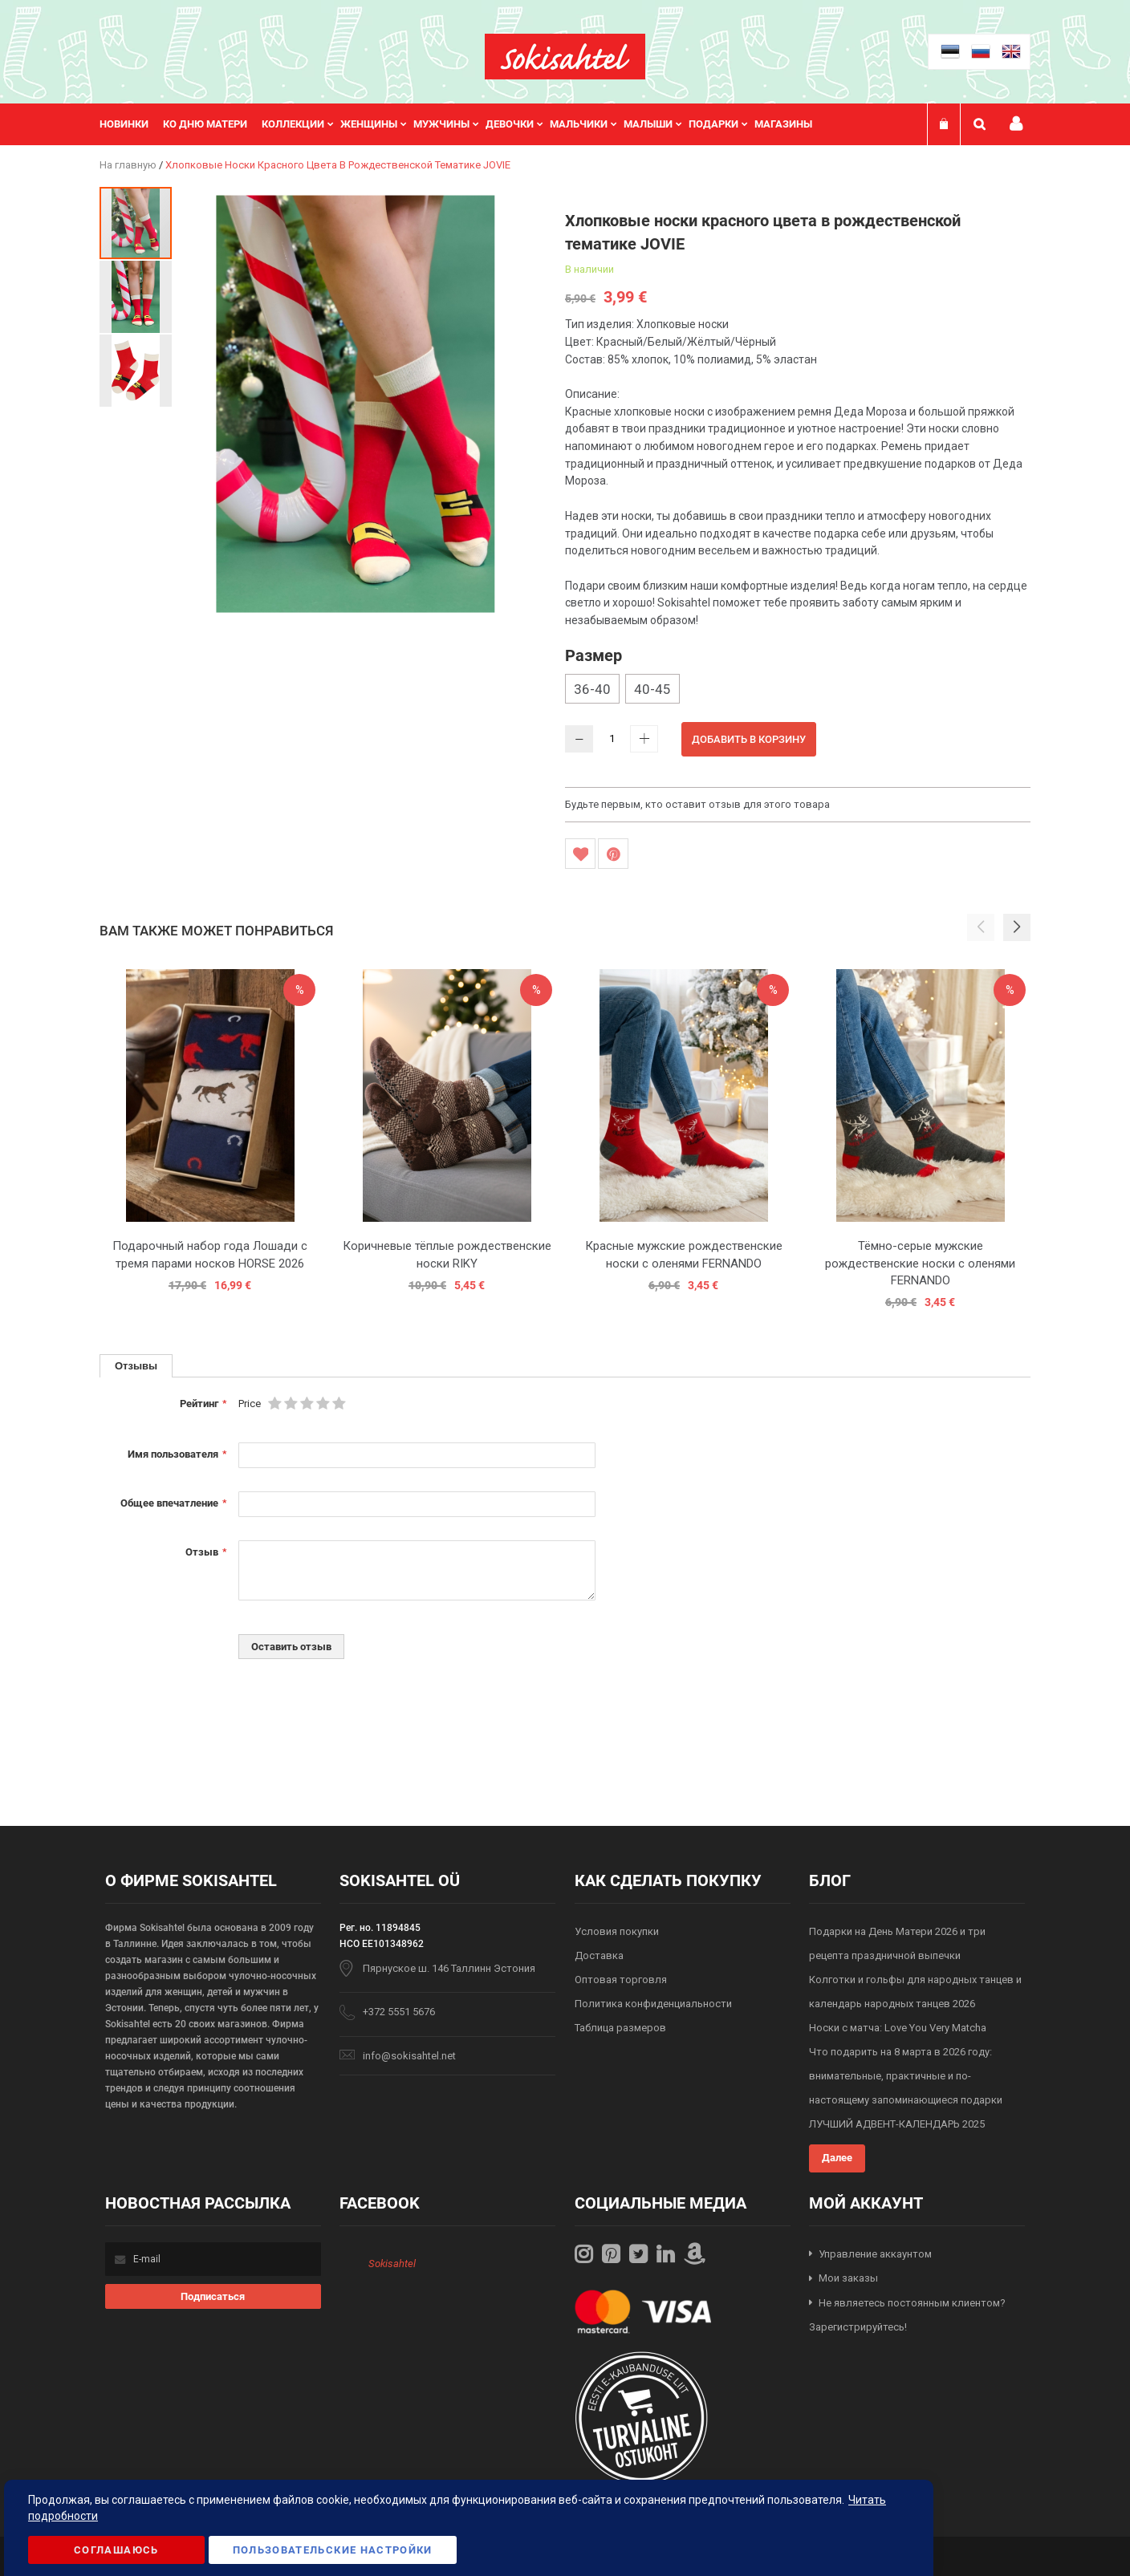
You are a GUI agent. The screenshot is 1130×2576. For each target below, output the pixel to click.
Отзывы (136, 1365)
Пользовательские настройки (333, 2550)
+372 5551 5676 (399, 2012)
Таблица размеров (620, 2028)
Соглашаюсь (116, 2550)
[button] (136, 296)
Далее (837, 2158)
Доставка (599, 1955)
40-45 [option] (652, 689)
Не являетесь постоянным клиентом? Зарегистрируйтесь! (907, 2315)
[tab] (136, 1365)
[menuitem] (131, 124)
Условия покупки (617, 1931)
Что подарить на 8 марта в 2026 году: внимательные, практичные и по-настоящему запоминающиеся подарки (905, 2076)
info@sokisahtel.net (409, 2056)
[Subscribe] (213, 2296)
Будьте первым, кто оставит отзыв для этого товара (697, 804)
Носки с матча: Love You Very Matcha (897, 2028)
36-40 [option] (592, 689)
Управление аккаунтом (875, 2254)
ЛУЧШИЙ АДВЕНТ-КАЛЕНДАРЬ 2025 (897, 2124)
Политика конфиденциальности (653, 2004)
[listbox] (797, 691)
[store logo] (565, 56)
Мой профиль (1016, 124)
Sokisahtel (392, 2264)
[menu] (464, 124)
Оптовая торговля (621, 1980)
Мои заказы (848, 2278)
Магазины (783, 124)
